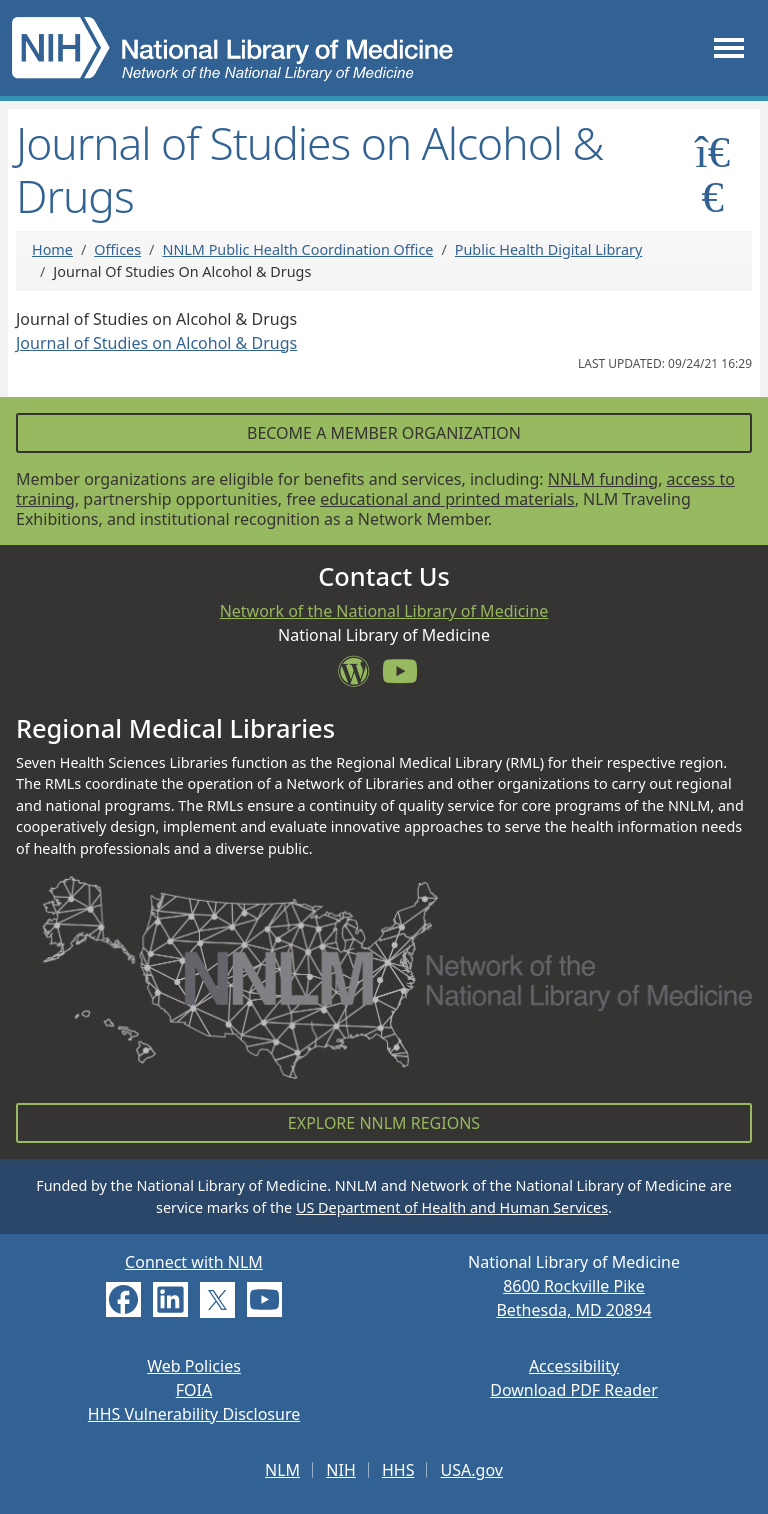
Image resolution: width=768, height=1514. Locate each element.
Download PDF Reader (574, 1390)
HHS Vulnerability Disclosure (194, 1414)
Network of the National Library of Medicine (384, 611)
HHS (398, 1470)
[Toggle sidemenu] (712, 174)
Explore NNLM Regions (384, 1123)
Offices (117, 249)
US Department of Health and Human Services (452, 1207)
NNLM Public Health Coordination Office (297, 249)
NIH (340, 1470)
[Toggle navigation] (729, 47)
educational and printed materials (447, 499)
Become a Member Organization (384, 433)
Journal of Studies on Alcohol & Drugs (156, 343)
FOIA (194, 1390)
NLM (282, 1470)
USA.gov (472, 1470)
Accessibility (574, 1366)
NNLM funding (603, 479)
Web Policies (194, 1366)
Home (52, 249)
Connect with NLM (194, 1262)
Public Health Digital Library (549, 249)
